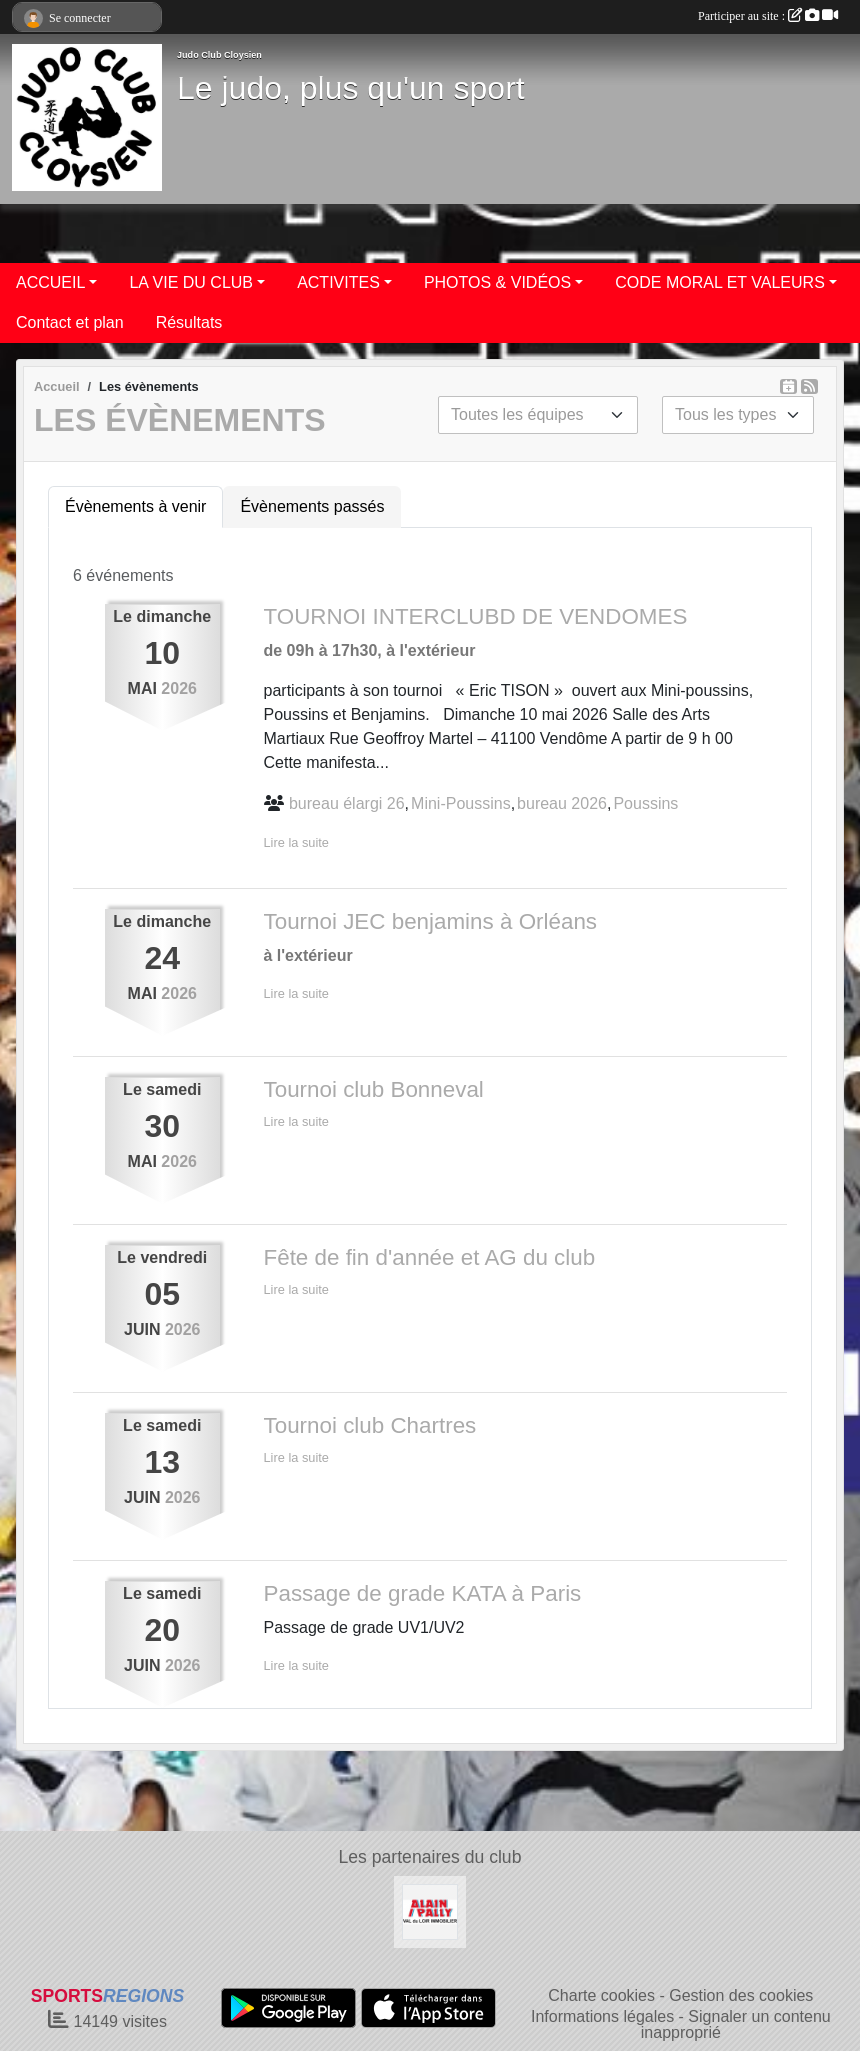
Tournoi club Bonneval (374, 1089)
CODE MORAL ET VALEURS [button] (720, 282)
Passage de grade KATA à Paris (423, 1593)
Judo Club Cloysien (219, 55)
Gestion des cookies (741, 1995)
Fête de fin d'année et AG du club (430, 1257)
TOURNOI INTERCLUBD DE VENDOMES (476, 616)
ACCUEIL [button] (50, 282)
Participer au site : (768, 16)
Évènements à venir (135, 506)
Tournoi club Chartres (370, 1425)
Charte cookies (601, 1995)
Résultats (189, 322)
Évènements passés (312, 506)
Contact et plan (70, 322)
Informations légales (602, 2016)
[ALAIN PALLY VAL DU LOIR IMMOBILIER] (430, 1910)
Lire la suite (296, 842)
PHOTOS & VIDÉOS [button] (497, 282)
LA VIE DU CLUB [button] (191, 282)
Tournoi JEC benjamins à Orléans (431, 921)
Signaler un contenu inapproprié (736, 2024)
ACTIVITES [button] (338, 282)
